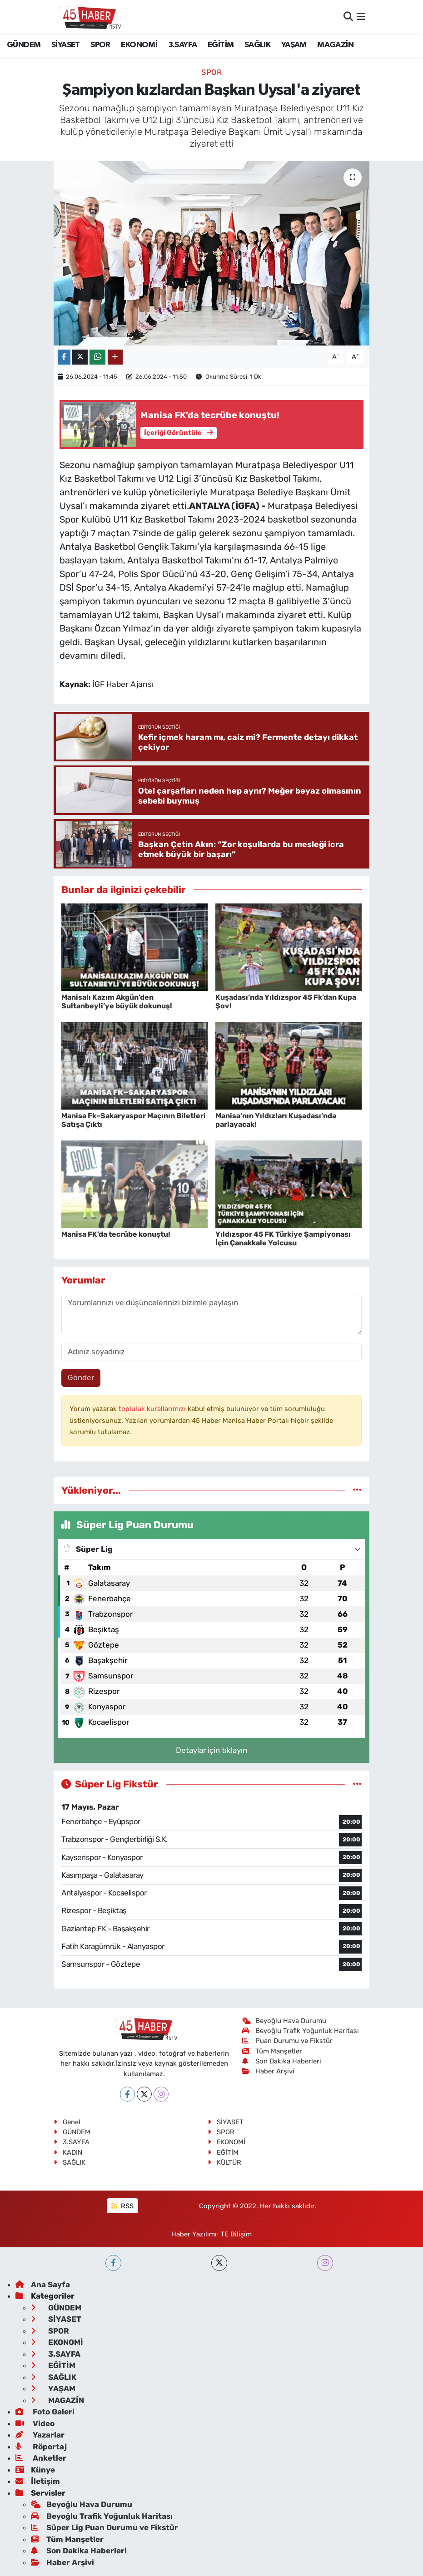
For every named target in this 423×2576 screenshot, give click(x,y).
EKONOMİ (139, 45)
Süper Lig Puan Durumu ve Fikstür (104, 2527)
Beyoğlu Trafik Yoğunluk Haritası (300, 2031)
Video (35, 2423)
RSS (122, 2206)
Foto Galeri (45, 2411)
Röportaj (41, 2446)
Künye (35, 2469)
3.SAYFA (182, 45)
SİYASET (65, 45)
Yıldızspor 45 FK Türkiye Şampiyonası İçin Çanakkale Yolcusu (283, 1238)
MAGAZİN (335, 45)
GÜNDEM (23, 45)
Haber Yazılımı (194, 2234)
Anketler (40, 2457)
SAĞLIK (257, 45)
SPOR (100, 45)
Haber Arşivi (268, 2071)
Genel (67, 2122)
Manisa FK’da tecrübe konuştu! (115, 1234)
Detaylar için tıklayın (211, 1750)
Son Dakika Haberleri (281, 2061)
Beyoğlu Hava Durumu (284, 2021)
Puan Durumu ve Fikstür (287, 2041)
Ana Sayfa (42, 2284)
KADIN (68, 2152)
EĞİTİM (221, 45)
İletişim (37, 2481)
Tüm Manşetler (272, 2051)
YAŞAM (294, 45)
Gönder (81, 1377)
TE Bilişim (236, 2234)
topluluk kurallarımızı (153, 1409)
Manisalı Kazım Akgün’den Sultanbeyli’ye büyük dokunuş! (116, 1001)
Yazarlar (40, 2434)
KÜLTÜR (224, 2162)
